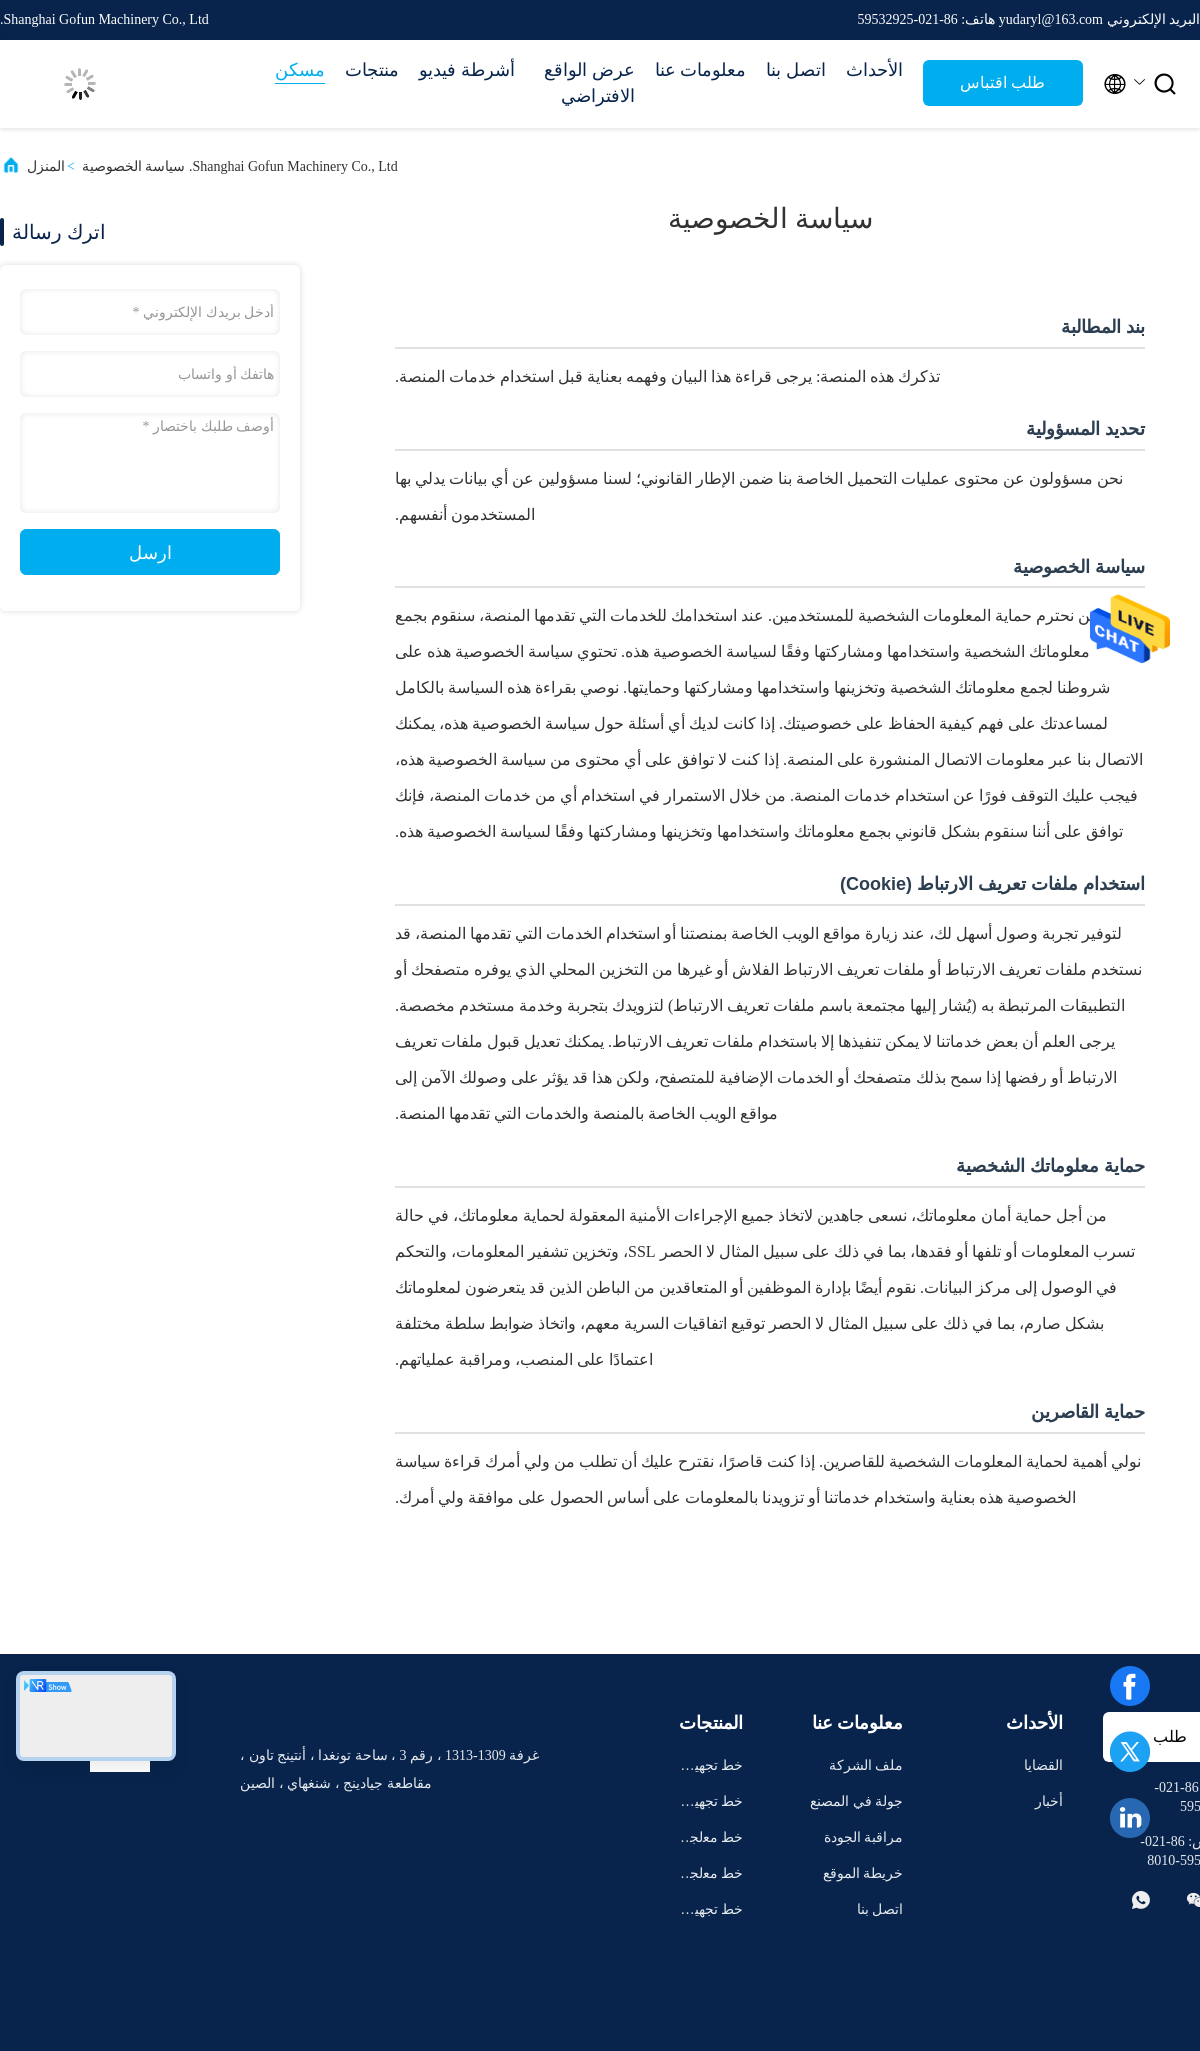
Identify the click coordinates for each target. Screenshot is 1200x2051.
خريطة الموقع (863, 1873)
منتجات (372, 70)
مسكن (300, 70)
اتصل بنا (796, 70)
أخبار (1049, 1801)
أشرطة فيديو (467, 70)
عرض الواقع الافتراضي (589, 83)
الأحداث (874, 70)
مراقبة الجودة (864, 1837)
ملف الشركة (866, 1765)
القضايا (1043, 1765)
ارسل (150, 553)
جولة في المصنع (856, 1801)
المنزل (46, 166)
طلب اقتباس (1002, 82)
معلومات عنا (701, 70)
